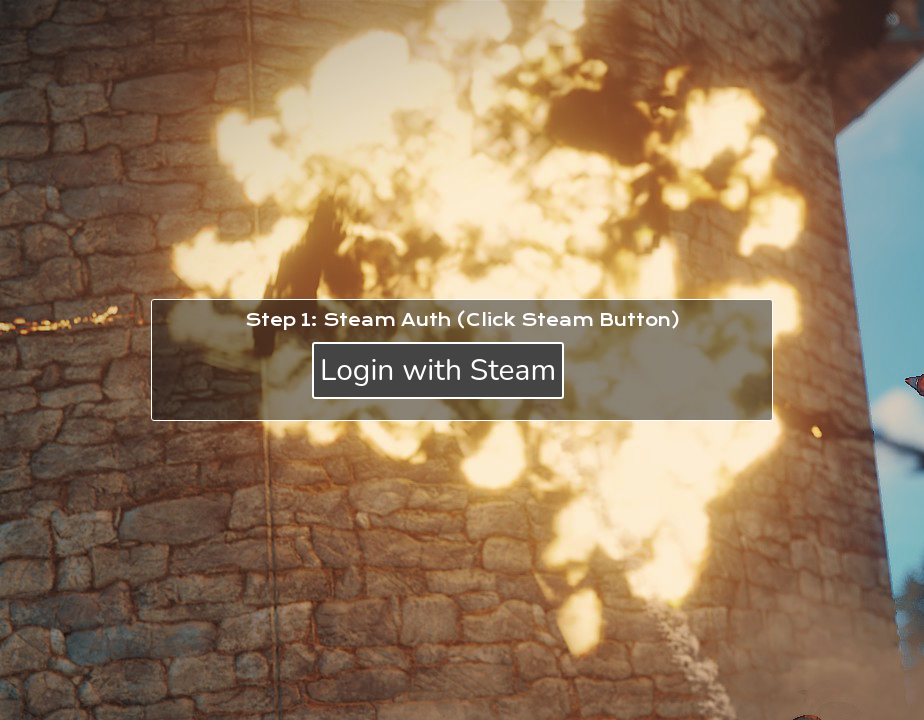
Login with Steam (438, 370)
